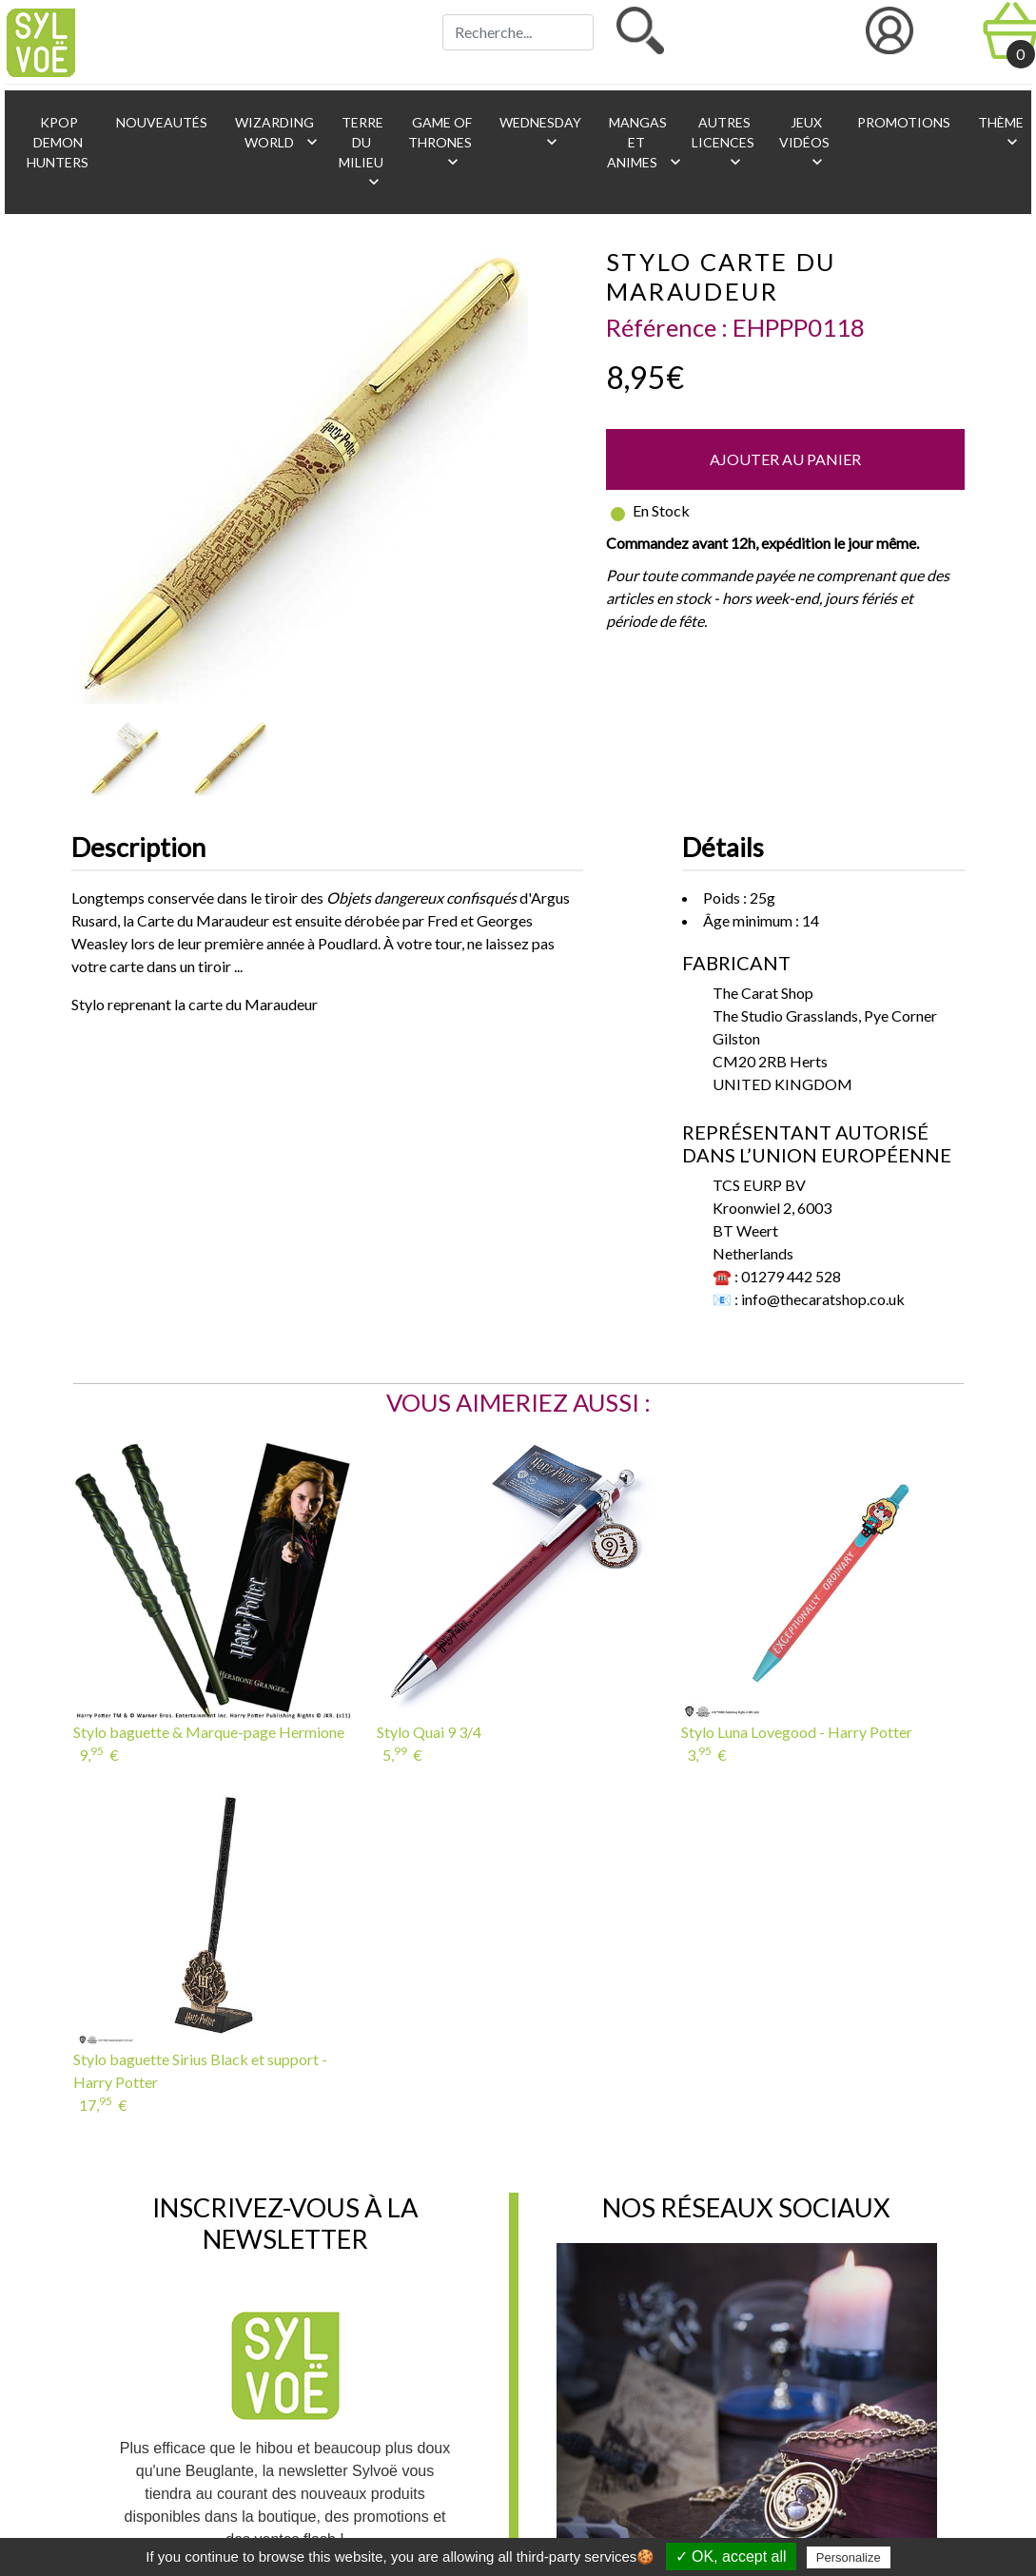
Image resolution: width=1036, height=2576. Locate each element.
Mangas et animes (640, 142)
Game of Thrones (440, 142)
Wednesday (539, 132)
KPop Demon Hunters (57, 142)
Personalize (848, 2557)
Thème (999, 132)
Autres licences (723, 142)
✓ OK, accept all (731, 2556)
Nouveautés (160, 122)
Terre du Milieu (361, 152)
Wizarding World (277, 132)
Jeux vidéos (804, 142)
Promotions (902, 122)
